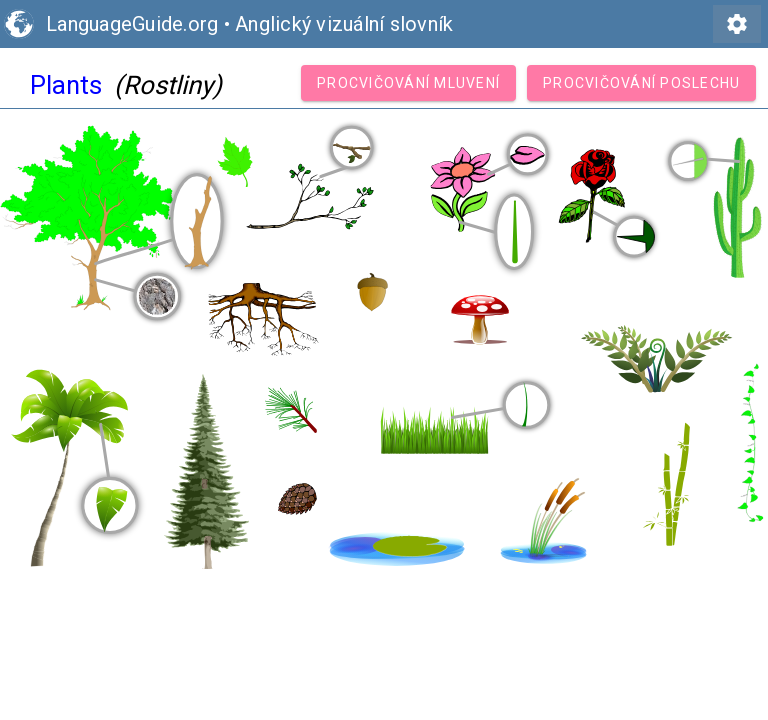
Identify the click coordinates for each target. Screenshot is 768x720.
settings (737, 24)
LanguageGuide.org (132, 24)
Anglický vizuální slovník (344, 24)
